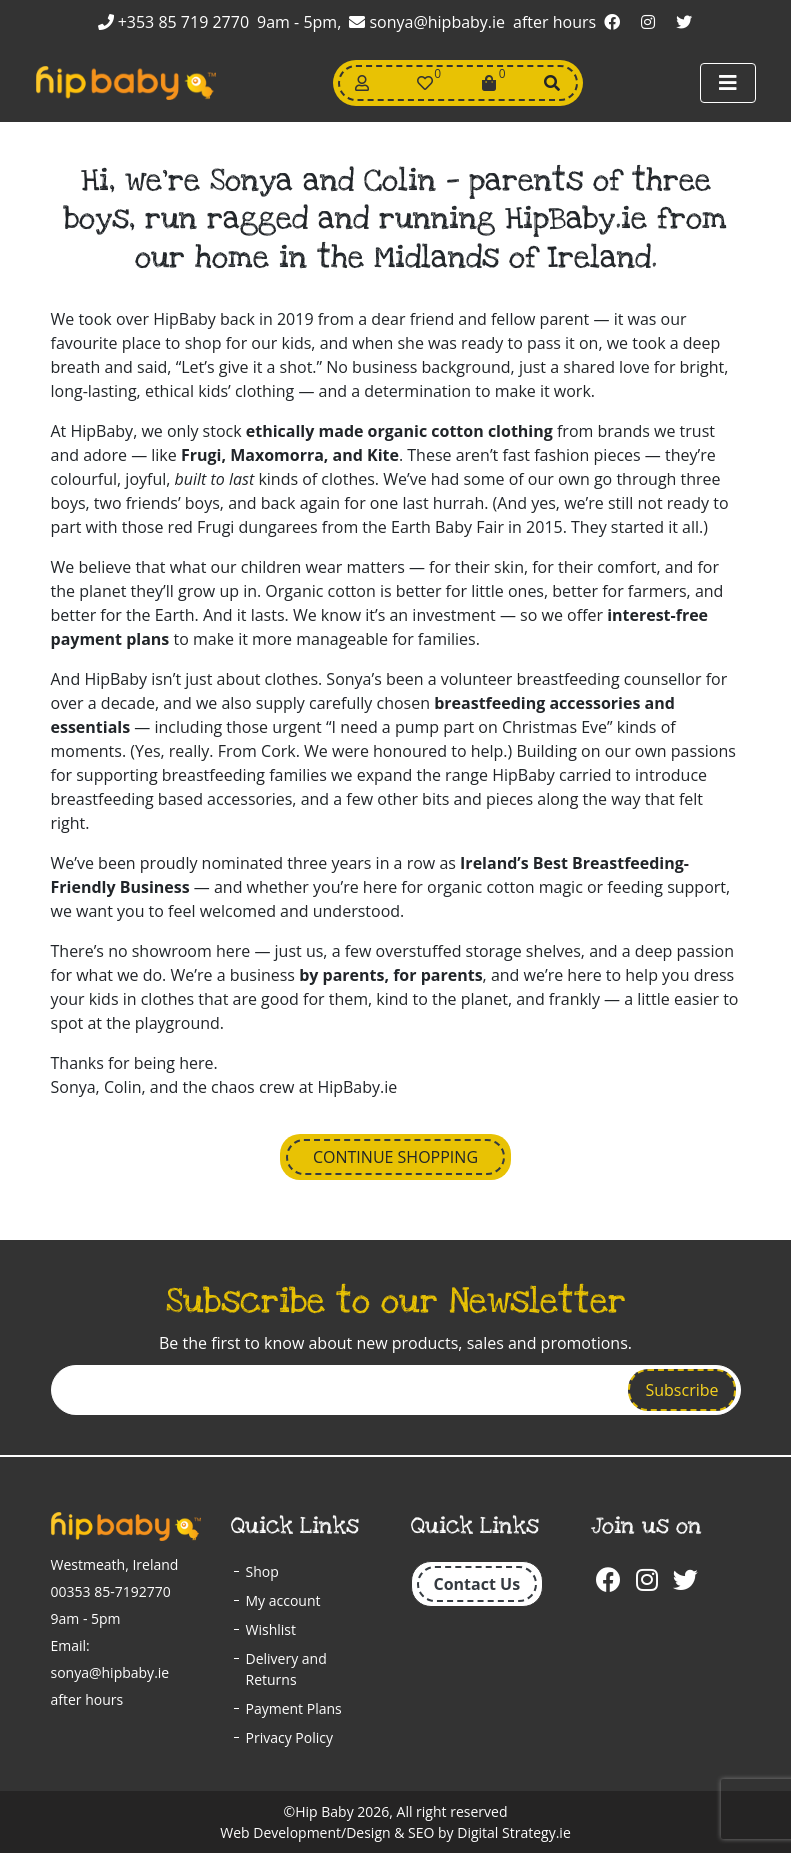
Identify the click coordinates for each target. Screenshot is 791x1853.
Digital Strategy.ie (513, 1832)
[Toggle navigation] (728, 83)
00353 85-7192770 (111, 1591)
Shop (262, 1571)
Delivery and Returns (286, 1669)
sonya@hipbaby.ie (427, 22)
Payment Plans (294, 1708)
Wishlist (271, 1629)
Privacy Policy (289, 1737)
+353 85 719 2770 (174, 22)
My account (283, 1600)
